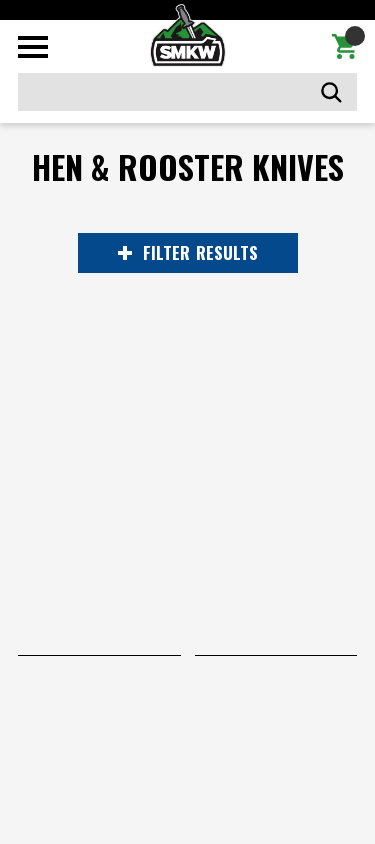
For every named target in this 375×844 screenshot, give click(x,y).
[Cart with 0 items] (344, 47)
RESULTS (188, 253)
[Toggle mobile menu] (33, 47)
